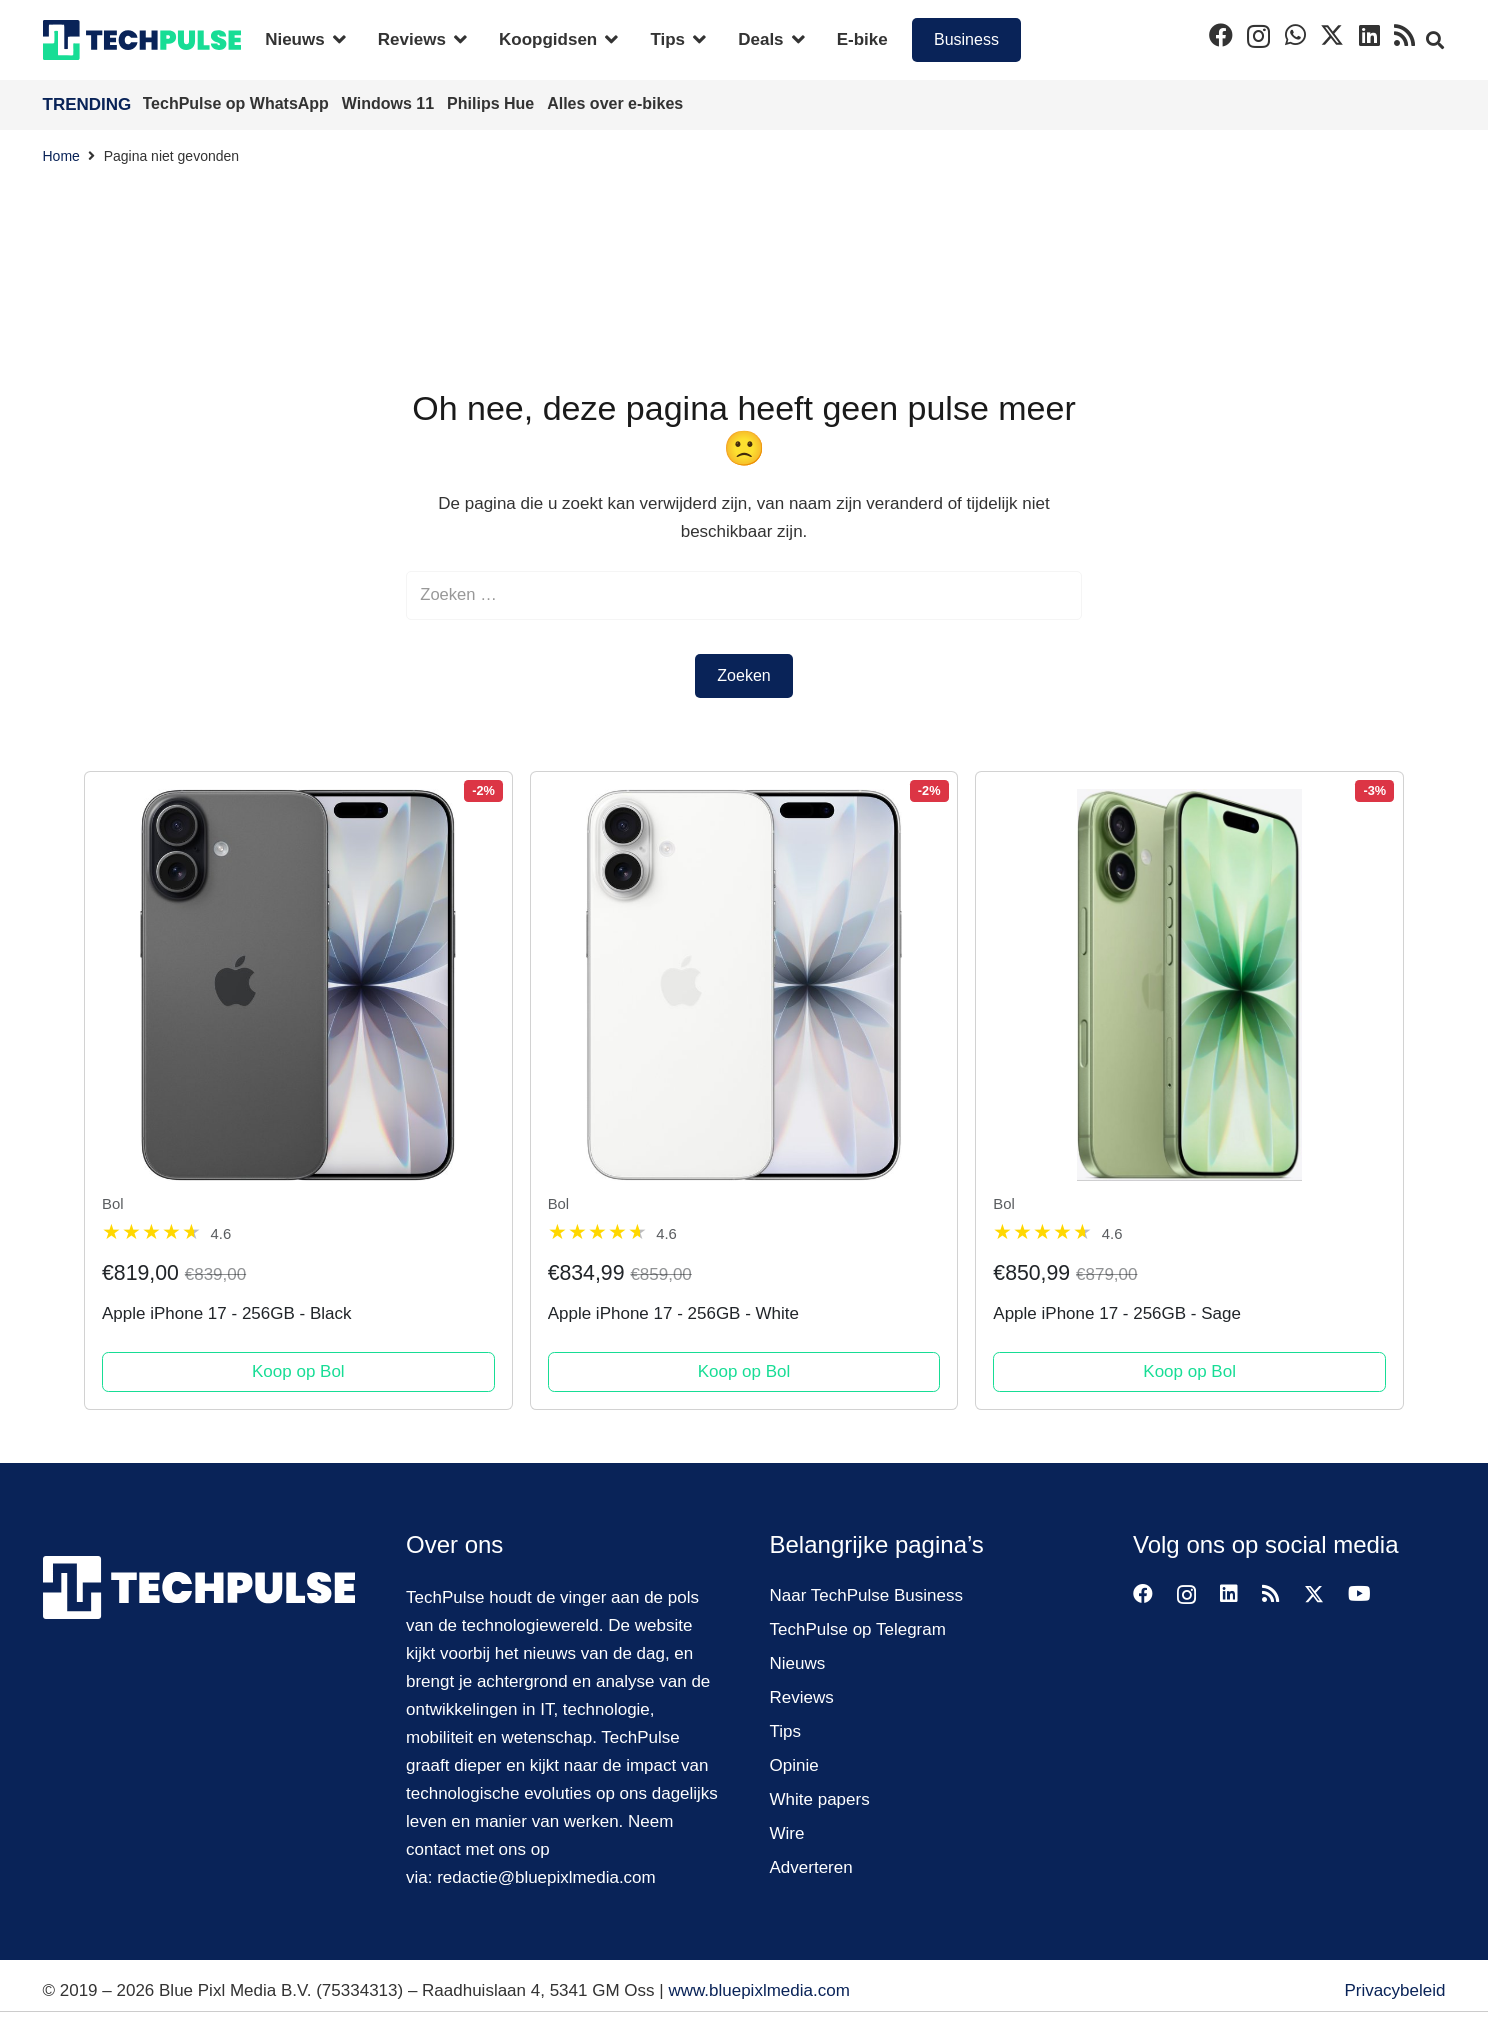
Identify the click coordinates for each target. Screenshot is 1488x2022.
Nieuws (798, 1663)
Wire (787, 1833)
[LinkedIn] (1369, 35)
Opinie (794, 1765)
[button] (335, 40)
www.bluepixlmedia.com (758, 1990)
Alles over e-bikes (615, 103)
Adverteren (811, 1867)
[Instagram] (1258, 36)
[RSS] (1404, 35)
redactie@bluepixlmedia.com (546, 1877)
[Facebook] (1221, 35)
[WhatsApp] (1295, 35)
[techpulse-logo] (142, 40)
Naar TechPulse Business (866, 1595)
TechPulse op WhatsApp (238, 103)
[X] (1332, 35)
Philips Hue (493, 103)
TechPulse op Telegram (858, 1629)
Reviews (802, 1697)
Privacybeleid (1394, 1990)
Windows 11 (390, 103)
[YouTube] (1359, 1594)
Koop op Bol (298, 1372)
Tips (786, 1731)
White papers (820, 1799)
